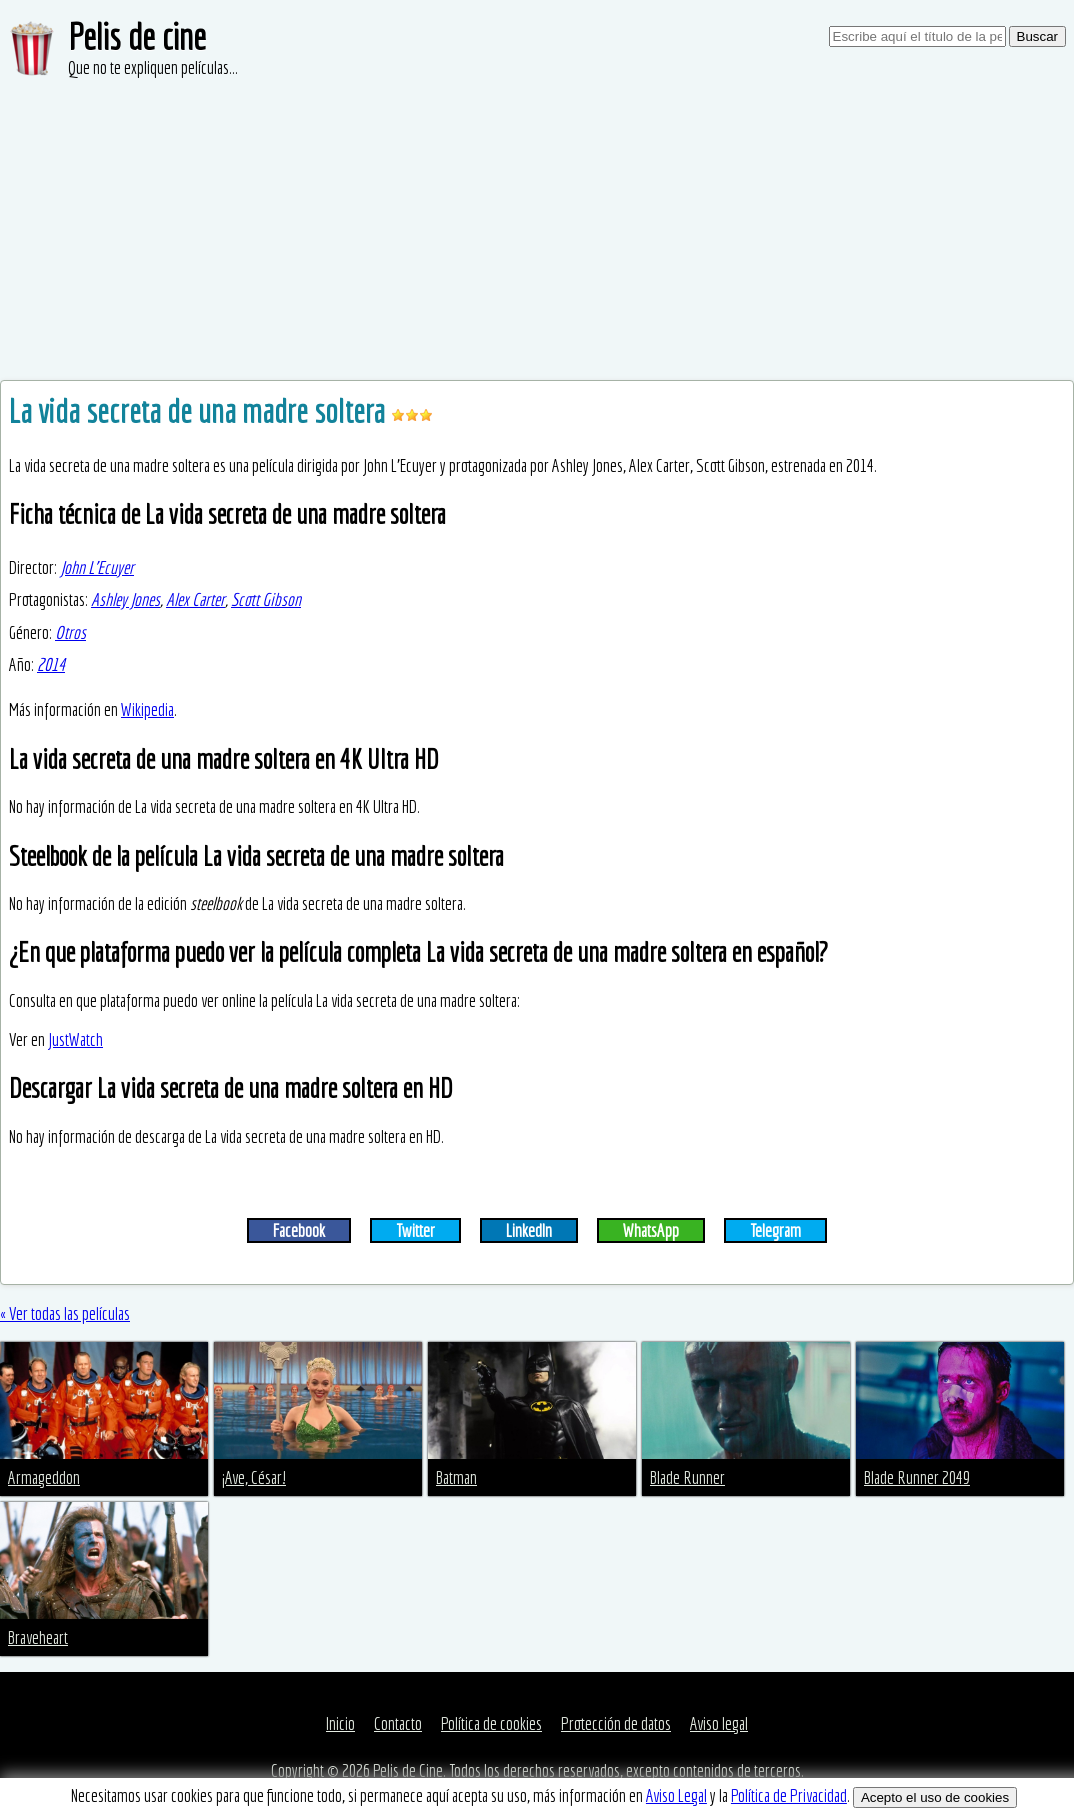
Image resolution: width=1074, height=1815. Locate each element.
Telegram (775, 1230)
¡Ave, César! (254, 1477)
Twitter (415, 1230)
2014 (51, 664)
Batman (456, 1477)
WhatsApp (651, 1230)
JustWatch (75, 1039)
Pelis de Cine (408, 1770)
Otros (70, 632)
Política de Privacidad (789, 1795)
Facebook (299, 1230)
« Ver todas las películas (65, 1313)
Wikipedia (147, 709)
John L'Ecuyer (97, 567)
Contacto (398, 1723)
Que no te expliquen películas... (153, 67)
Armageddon (44, 1477)
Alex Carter (195, 599)
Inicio (340, 1723)
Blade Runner (687, 1477)
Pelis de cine (137, 36)
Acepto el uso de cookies (935, 1797)
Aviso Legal (676, 1795)
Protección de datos (616, 1723)
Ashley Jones (125, 599)
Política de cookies (491, 1723)
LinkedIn (529, 1230)
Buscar (1037, 36)
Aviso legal (719, 1723)
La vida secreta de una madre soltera (200, 411)
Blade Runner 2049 (917, 1477)
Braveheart (38, 1637)
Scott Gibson (266, 599)
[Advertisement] (537, 230)
